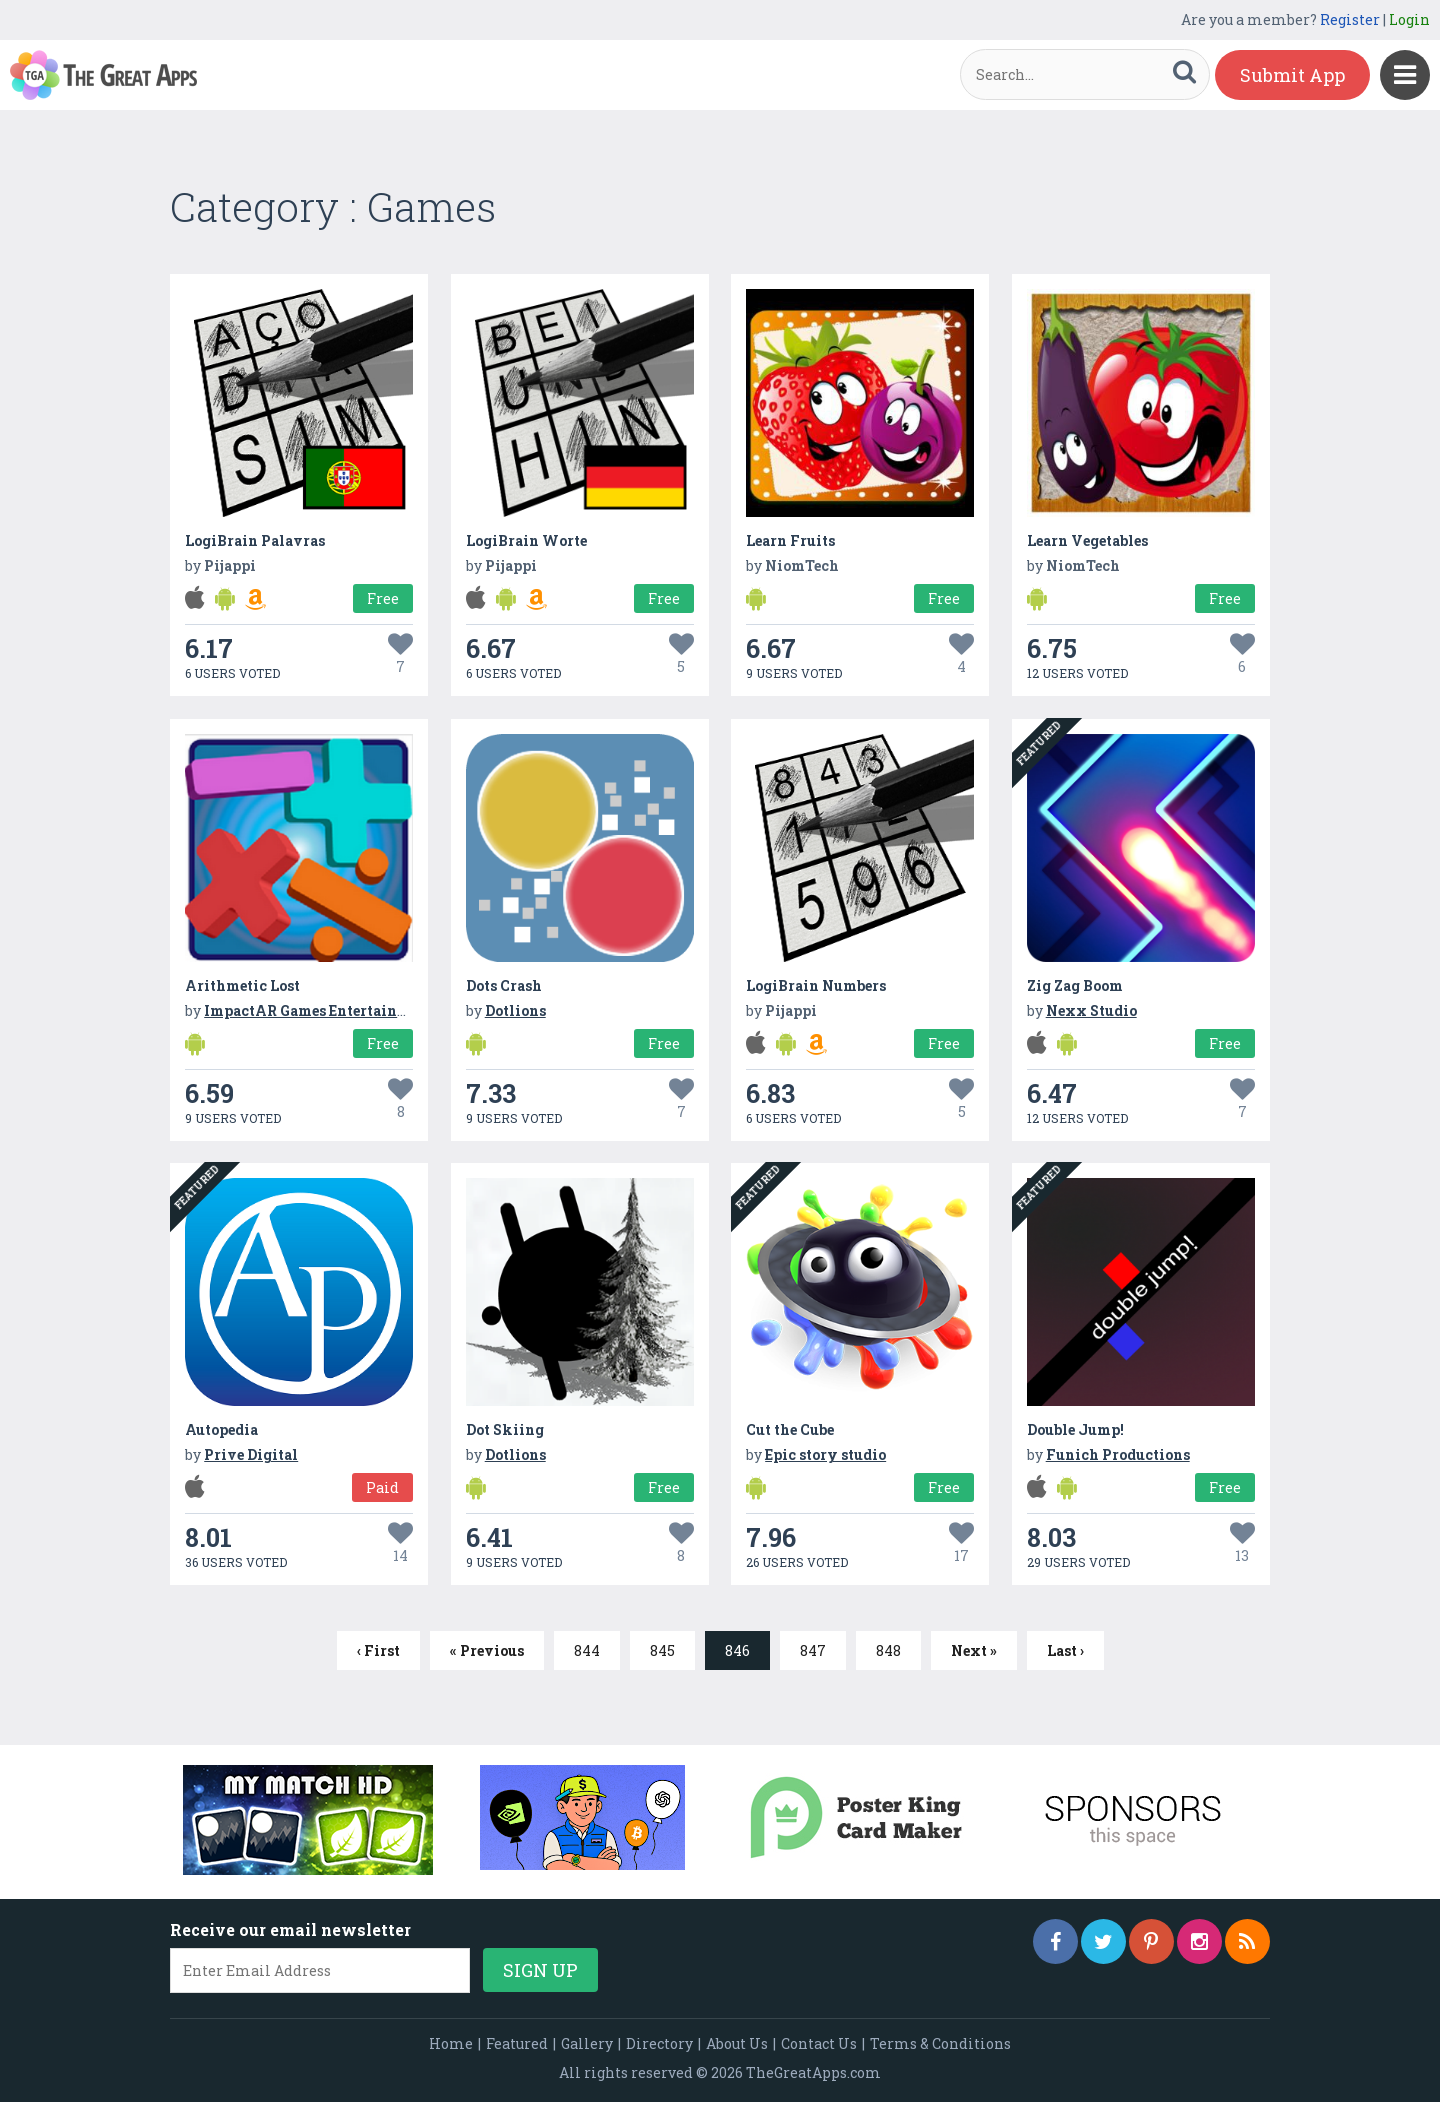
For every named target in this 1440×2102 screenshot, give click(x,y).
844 (587, 1650)
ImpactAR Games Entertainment (319, 1010)
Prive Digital (251, 1454)
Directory (659, 2043)
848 (888, 1650)
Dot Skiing (505, 1429)
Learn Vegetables (1087, 540)
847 (813, 1650)
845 (662, 1650)
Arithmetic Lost (242, 985)
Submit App (1292, 75)
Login (1409, 19)
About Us (737, 2043)
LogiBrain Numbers (816, 985)
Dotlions (515, 1010)
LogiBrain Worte (526, 540)
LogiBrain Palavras (255, 540)
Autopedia (221, 1429)
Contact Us (819, 2043)
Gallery (587, 2043)
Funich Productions (1118, 1454)
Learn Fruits (790, 540)
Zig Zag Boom (1075, 985)
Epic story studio (825, 1454)
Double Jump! (1075, 1429)
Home (451, 2043)
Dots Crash (504, 985)
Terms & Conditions (940, 2043)
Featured (517, 2043)
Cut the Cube (790, 1429)
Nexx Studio (1091, 1010)
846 (737, 1650)
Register (1350, 19)
